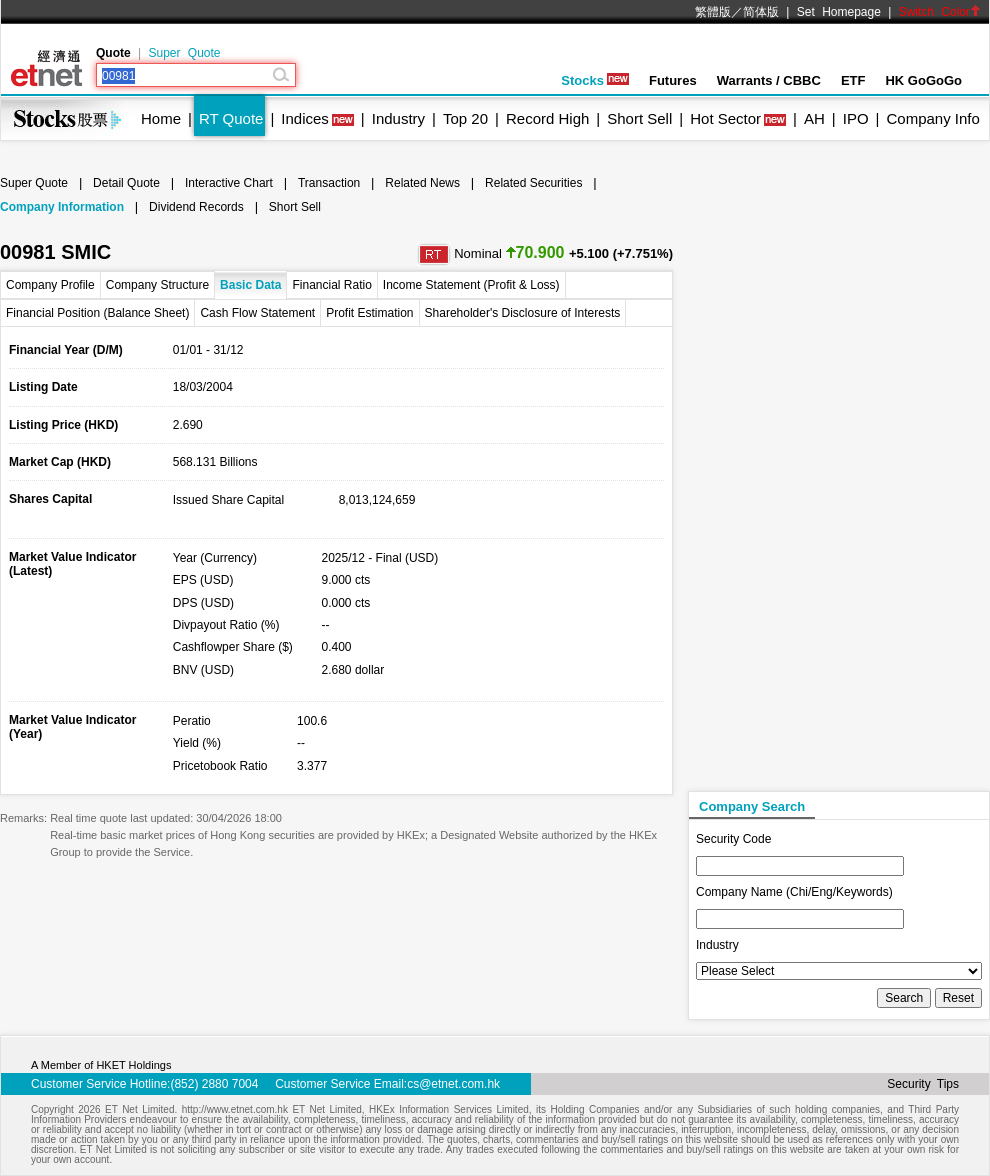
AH (814, 118)
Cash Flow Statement (257, 313)
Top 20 (465, 118)
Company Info (932, 118)
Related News (422, 183)
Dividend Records (196, 207)
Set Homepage (839, 12)
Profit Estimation (369, 313)
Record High (547, 118)
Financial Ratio (331, 285)
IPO (856, 118)
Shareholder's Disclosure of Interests (523, 313)
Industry (398, 118)
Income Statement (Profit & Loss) (471, 285)
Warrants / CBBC (769, 80)
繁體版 (713, 12)
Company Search (752, 806)
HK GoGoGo (923, 80)
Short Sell (639, 118)
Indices (305, 118)
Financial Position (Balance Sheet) (97, 313)
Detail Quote (126, 183)
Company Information (62, 207)
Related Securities (533, 183)
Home (161, 118)
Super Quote (184, 53)
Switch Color (940, 12)
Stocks (595, 80)
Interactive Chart (229, 183)
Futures (673, 80)
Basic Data (250, 285)
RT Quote (231, 118)
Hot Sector (725, 118)
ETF (853, 80)
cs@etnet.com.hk (453, 1084)
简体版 (761, 12)
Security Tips (923, 1084)
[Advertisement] (794, 486)
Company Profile (50, 285)
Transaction (329, 183)
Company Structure (157, 285)
